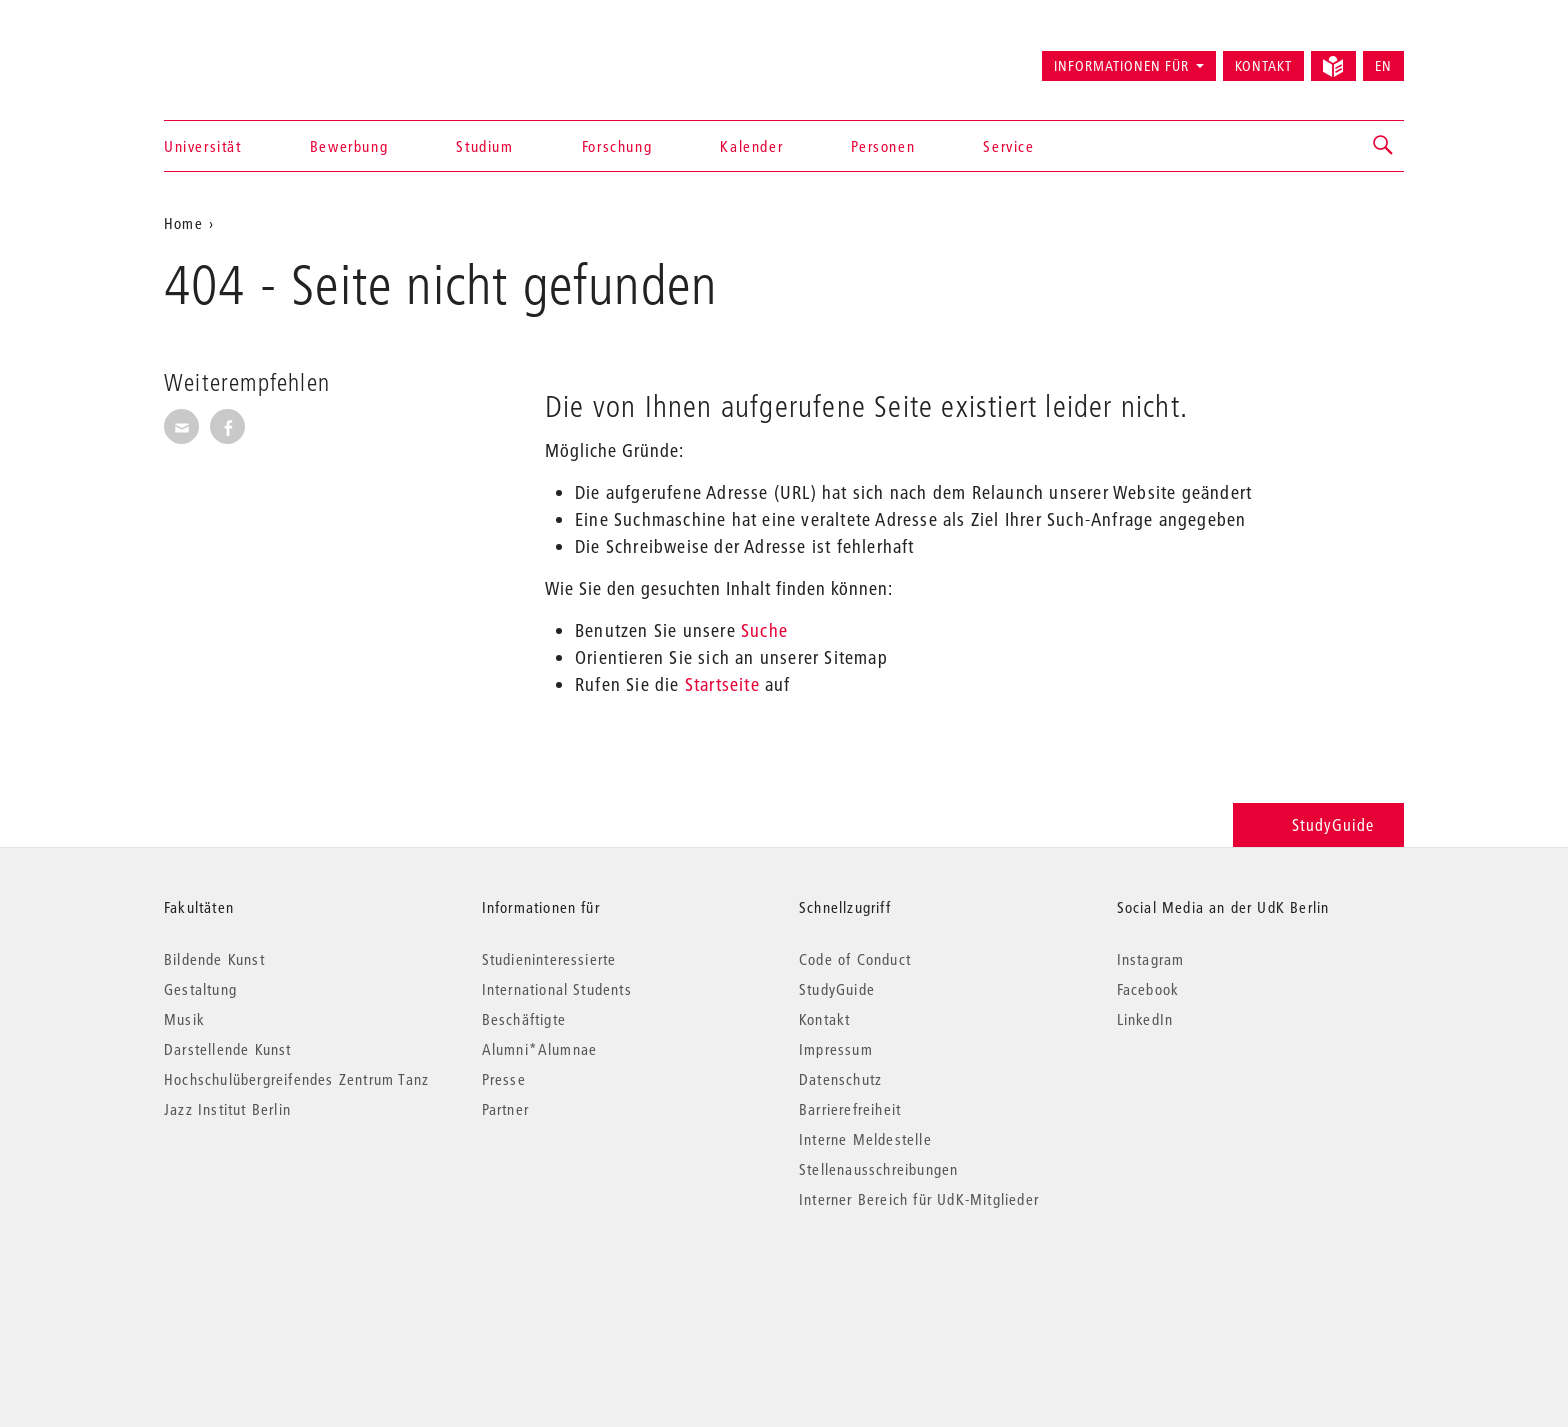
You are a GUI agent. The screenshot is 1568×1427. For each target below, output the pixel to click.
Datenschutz (840, 1079)
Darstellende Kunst (228, 1049)
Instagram (1151, 959)
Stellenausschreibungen (878, 1169)
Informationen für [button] (1121, 66)
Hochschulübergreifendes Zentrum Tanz (296, 1079)
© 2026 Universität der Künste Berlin (268, 1283)
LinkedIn (1145, 1019)
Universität (203, 146)
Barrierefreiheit (850, 1109)
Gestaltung (200, 989)
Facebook (1148, 989)
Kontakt (1263, 66)
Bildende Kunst (214, 959)
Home (183, 223)
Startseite (722, 684)
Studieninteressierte (549, 959)
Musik (184, 1019)
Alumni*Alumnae (540, 1049)
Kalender (751, 146)
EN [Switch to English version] (1383, 66)
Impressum (836, 1049)
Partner (505, 1109)
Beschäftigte (524, 1019)
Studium (484, 146)
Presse (504, 1079)
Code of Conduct (855, 959)
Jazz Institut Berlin (227, 1109)
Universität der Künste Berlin (242, 57)
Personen (883, 146)
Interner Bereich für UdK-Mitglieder (919, 1199)
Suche (764, 630)
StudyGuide (1318, 824)
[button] (1384, 146)
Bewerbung (349, 146)
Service (1008, 146)
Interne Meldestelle (865, 1139)
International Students (557, 989)
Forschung (617, 146)
